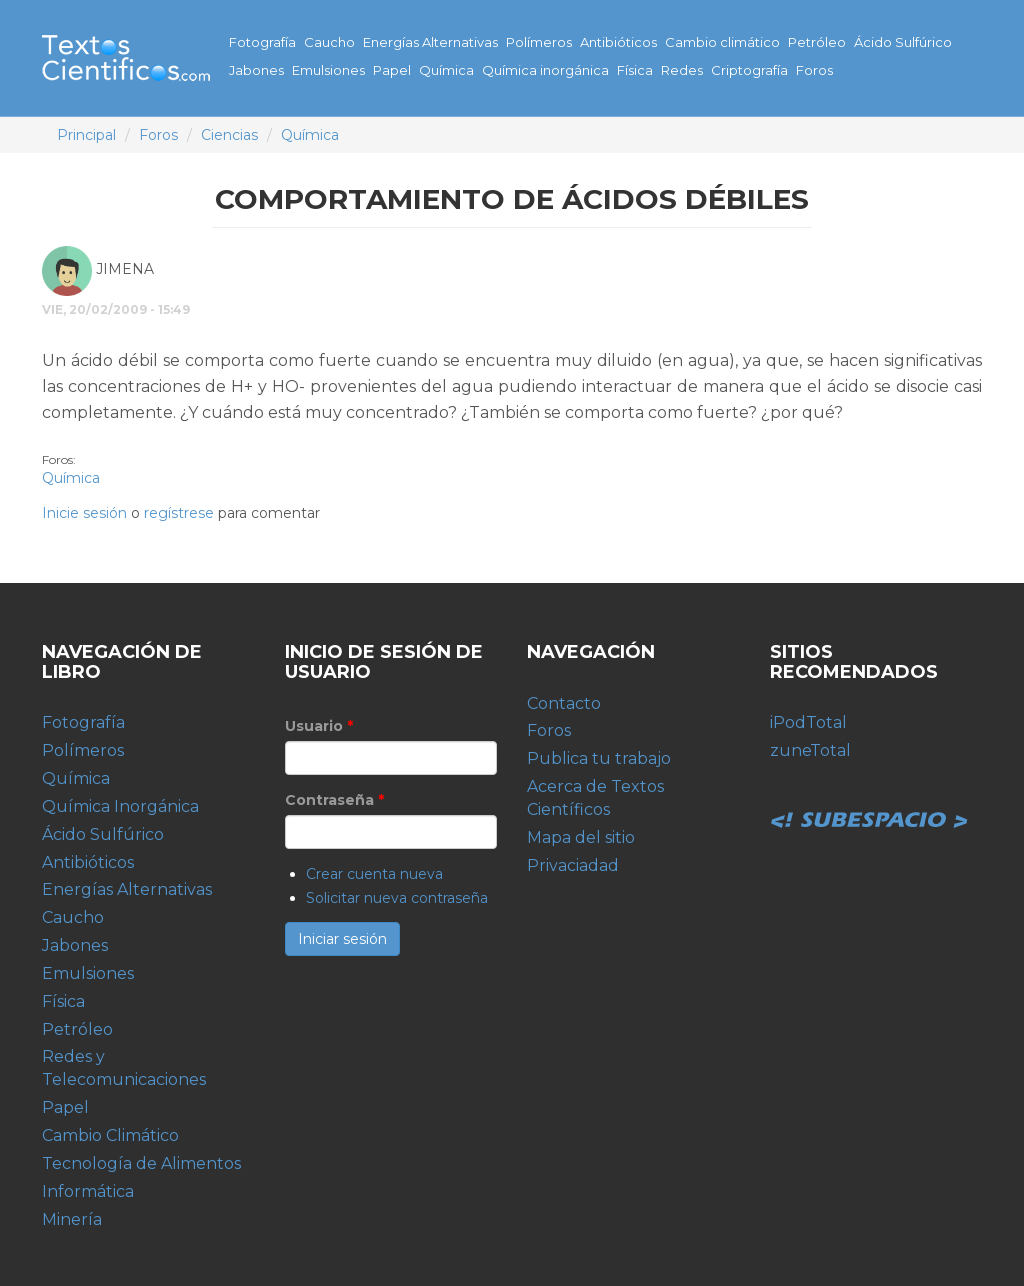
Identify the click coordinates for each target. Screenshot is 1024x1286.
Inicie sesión (84, 513)
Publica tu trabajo (599, 758)
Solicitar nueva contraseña (397, 898)
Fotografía (262, 42)
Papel (392, 70)
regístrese (179, 513)
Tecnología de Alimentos (141, 1163)
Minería (72, 1219)
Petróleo (817, 42)
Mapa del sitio (581, 837)
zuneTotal (810, 750)
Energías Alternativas (430, 42)
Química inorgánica (545, 70)
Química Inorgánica (120, 806)
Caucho (329, 42)
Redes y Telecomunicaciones (124, 1068)
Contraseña (334, 800)
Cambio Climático (110, 1135)
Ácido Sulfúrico (903, 42)
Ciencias (229, 135)
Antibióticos (618, 42)
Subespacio (870, 798)
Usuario (319, 726)
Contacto (564, 703)
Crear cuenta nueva (374, 874)
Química (446, 70)
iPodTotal (808, 722)
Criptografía (749, 70)
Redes (682, 70)
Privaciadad (573, 865)
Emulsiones (328, 70)
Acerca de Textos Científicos (595, 798)
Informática (88, 1191)
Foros (814, 70)
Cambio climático (722, 42)
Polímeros (539, 42)
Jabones (256, 70)
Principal (86, 135)
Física (635, 70)
